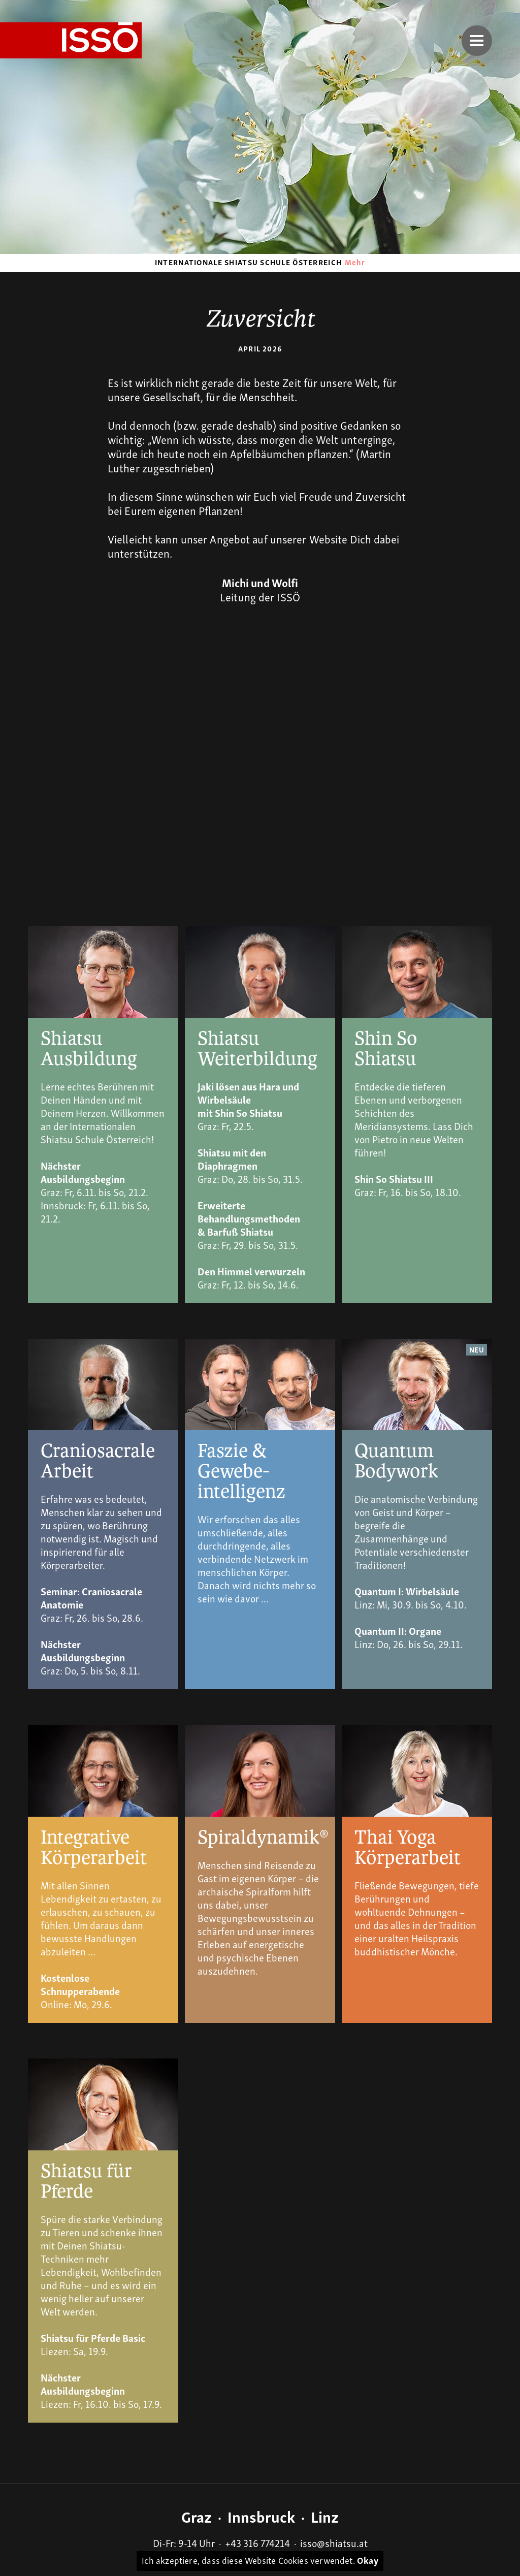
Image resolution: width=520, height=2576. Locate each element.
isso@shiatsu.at (334, 2542)
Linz (325, 2515)
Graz (196, 2515)
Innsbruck (261, 2515)
